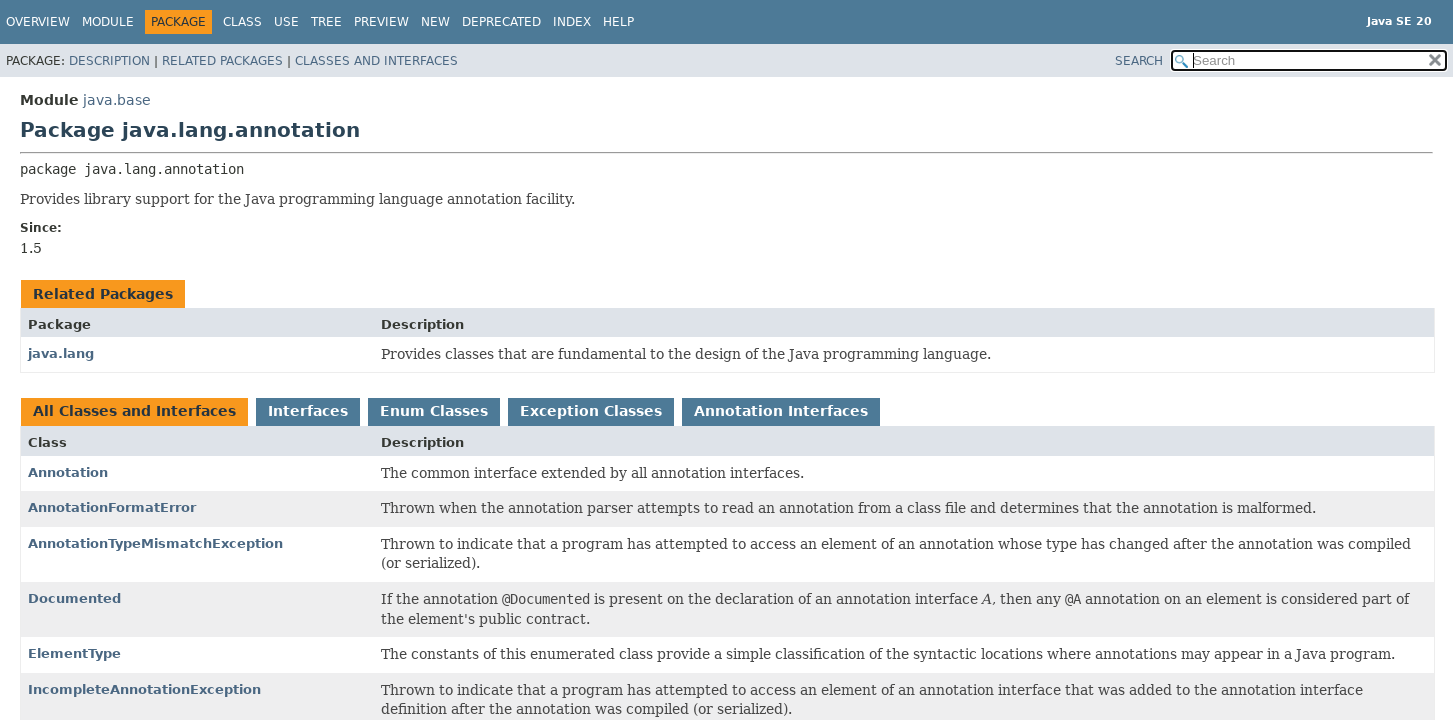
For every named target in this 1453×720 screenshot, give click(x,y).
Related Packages (222, 61)
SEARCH (1139, 61)
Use (286, 22)
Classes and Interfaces (376, 61)
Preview (381, 22)
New (435, 22)
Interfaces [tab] (308, 411)
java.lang (61, 353)
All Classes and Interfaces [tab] (134, 411)
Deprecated (501, 22)
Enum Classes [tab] (434, 411)
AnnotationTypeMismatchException (155, 543)
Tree (326, 22)
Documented (74, 598)
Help (618, 22)
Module (108, 22)
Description (109, 61)
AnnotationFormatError (112, 507)
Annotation (68, 472)
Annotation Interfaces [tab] (781, 411)
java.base (117, 100)
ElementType (74, 653)
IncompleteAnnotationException (144, 689)
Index (572, 22)
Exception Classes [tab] (591, 411)
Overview (38, 22)
